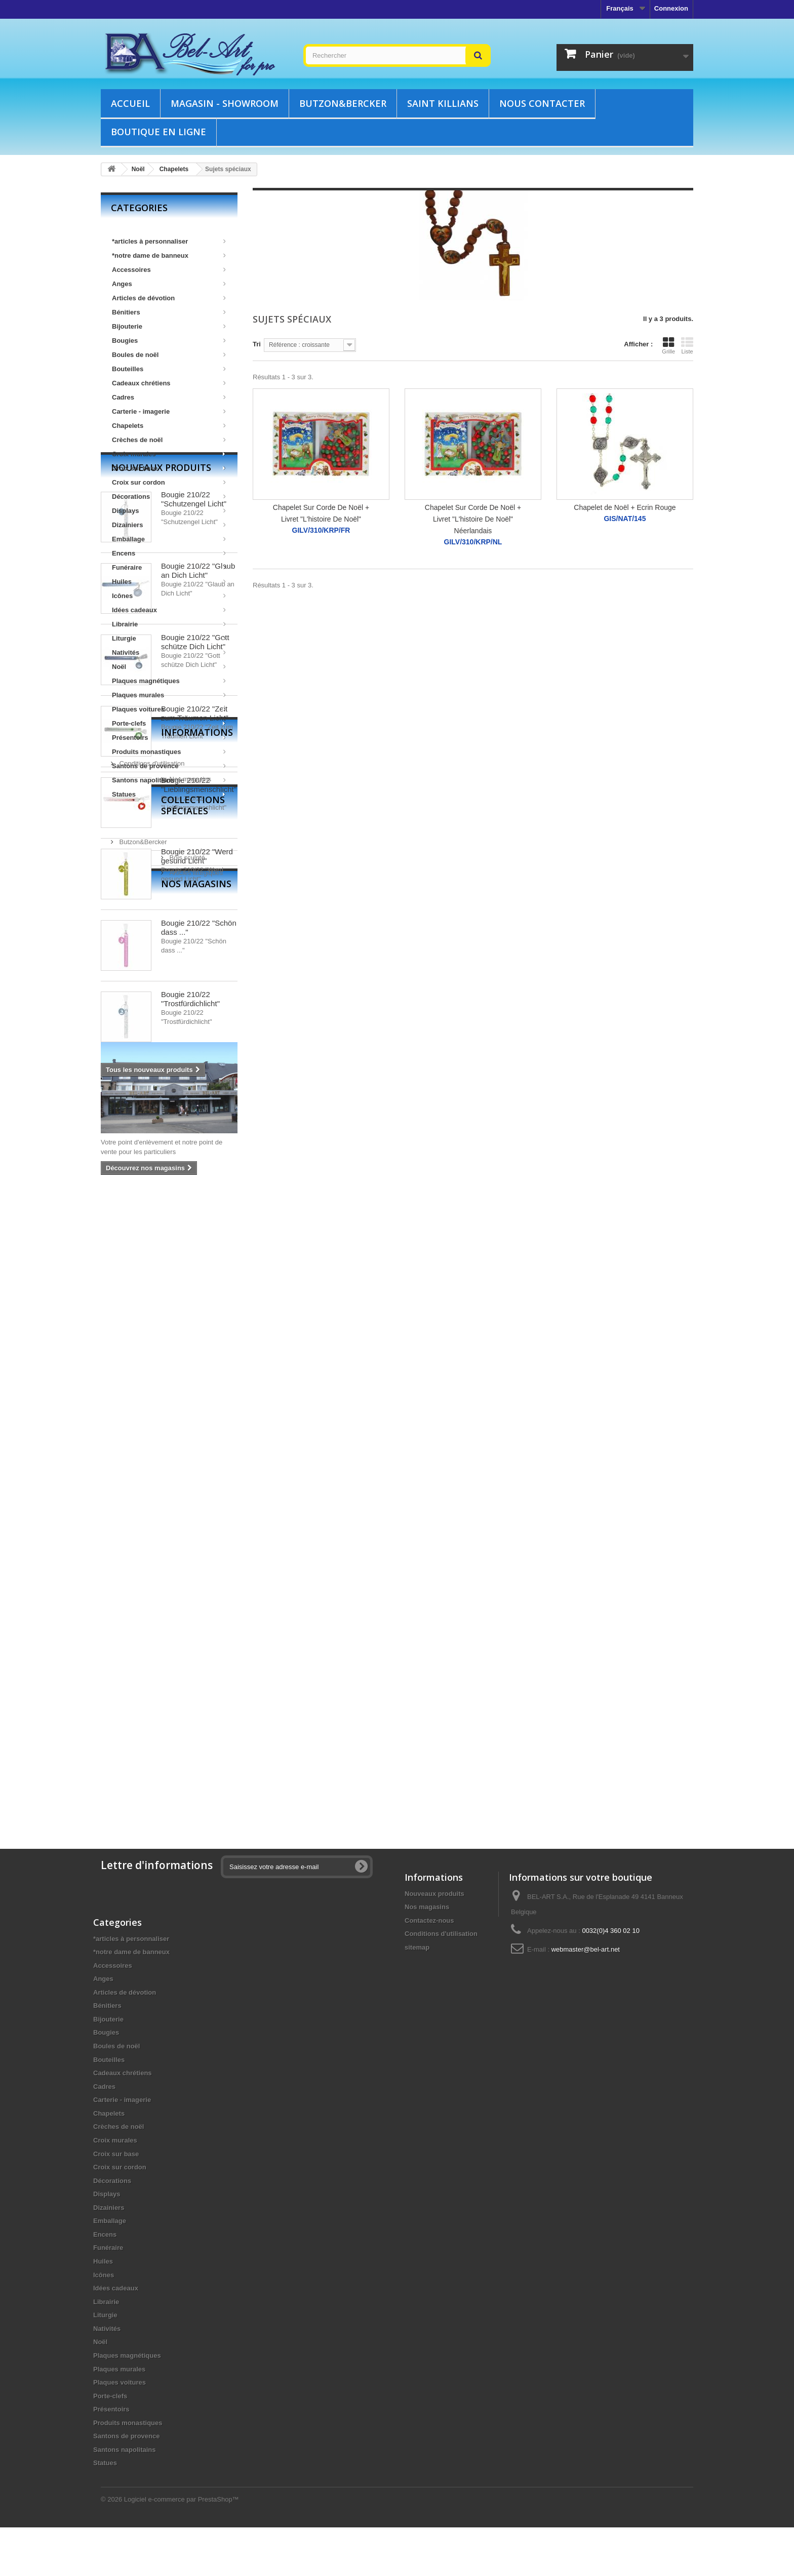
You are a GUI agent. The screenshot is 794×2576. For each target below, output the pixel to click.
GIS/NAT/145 (625, 519)
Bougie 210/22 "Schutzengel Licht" (193, 864)
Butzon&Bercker (342, 103)
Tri (257, 344)
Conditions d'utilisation (151, 1498)
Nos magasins (139, 1514)
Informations (147, 1471)
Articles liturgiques (145, 1610)
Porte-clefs (169, 723)
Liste (687, 345)
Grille (668, 345)
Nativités (169, 652)
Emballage (169, 539)
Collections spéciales (167, 1553)
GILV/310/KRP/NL (473, 542)
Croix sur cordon (169, 482)
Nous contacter (542, 103)
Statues (169, 794)
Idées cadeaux (169, 610)
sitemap (417, 1947)
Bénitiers (169, 312)
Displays (169, 510)
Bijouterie (169, 326)
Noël (169, 666)
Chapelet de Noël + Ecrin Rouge (625, 507)
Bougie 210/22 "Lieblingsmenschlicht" (198, 1149)
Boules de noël (169, 355)
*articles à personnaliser (169, 241)
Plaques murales (169, 695)
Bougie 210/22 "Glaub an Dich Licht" (198, 935)
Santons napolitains (169, 780)
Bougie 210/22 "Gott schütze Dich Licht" (195, 1006)
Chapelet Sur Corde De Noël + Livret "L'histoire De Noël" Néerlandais (473, 519)
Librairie (169, 624)
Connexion (671, 8)
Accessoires (169, 269)
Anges (169, 284)
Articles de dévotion (169, 298)
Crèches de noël (169, 440)
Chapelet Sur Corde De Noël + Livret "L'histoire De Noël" (321, 513)
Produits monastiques (169, 752)
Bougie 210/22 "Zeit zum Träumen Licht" (194, 1078)
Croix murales (169, 454)
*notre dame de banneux (169, 255)
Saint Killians (443, 103)
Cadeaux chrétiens (169, 383)
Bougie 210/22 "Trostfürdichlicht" (190, 1363)
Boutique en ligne (158, 132)
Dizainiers (169, 525)
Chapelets (169, 425)
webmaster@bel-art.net (585, 1949)
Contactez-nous (429, 1920)
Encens (169, 553)
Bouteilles (169, 369)
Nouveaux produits (161, 832)
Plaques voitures (169, 709)
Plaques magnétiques (169, 681)
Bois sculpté (136, 1595)
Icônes (169, 596)
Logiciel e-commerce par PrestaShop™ (181, 2548)
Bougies (169, 340)
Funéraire (169, 567)
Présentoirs (169, 737)
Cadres (169, 397)
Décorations (169, 496)
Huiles (169, 581)
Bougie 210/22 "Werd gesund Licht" (197, 1221)
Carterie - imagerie (169, 411)
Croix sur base (169, 468)
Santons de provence (169, 766)
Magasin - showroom (225, 103)
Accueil (130, 103)
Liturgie (169, 638)
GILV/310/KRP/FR (321, 530)
